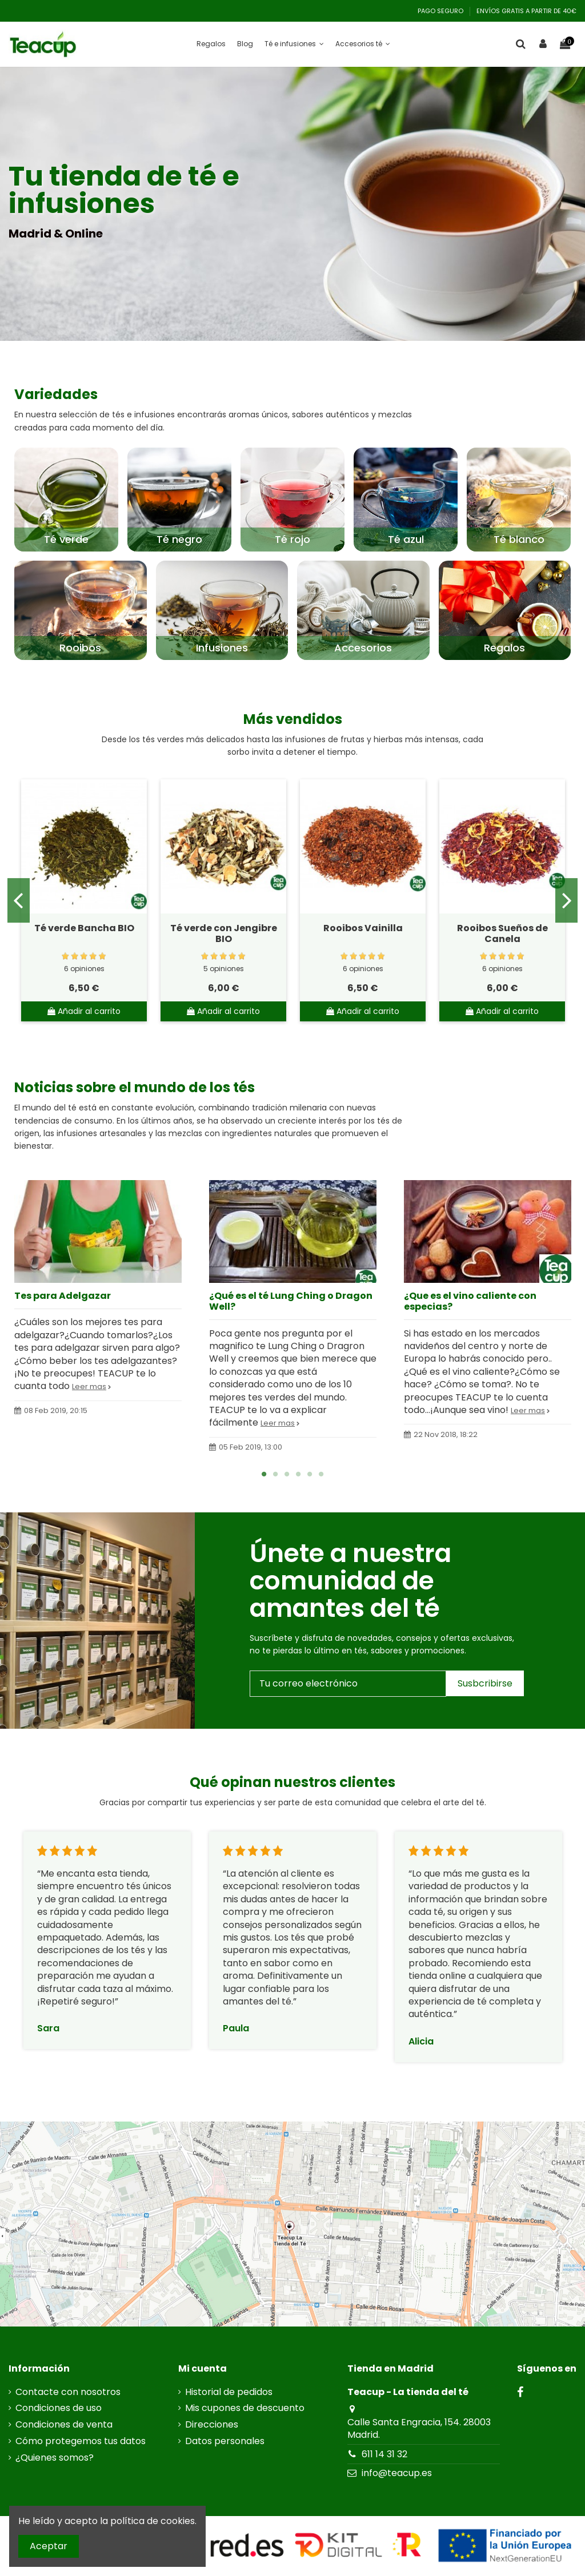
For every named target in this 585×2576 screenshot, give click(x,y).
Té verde (66, 539)
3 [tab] (286, 1474)
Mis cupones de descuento (244, 2408)
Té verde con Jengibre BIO (223, 933)
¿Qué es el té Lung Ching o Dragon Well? (290, 1301)
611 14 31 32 (384, 2454)
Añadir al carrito (84, 1011)
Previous (18, 900)
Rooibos (80, 648)
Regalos (504, 648)
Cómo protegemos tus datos (80, 2441)
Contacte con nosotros (68, 2392)
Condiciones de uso (58, 2408)
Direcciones (211, 2424)
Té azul (406, 539)
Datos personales (225, 2441)
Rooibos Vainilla (363, 928)
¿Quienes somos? (54, 2458)
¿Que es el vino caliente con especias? (470, 1301)
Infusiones (222, 648)
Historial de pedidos (229, 2392)
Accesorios (363, 648)
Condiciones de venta (64, 2424)
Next (566, 900)
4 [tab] (298, 1474)
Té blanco (519, 539)
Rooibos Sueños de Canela (502, 933)
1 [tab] (264, 1474)
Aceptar (48, 2546)
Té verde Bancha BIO (84, 928)
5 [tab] (309, 1474)
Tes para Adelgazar (62, 1295)
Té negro (179, 539)
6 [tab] (321, 1474)
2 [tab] (275, 1474)
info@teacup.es (397, 2473)
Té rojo (292, 539)
